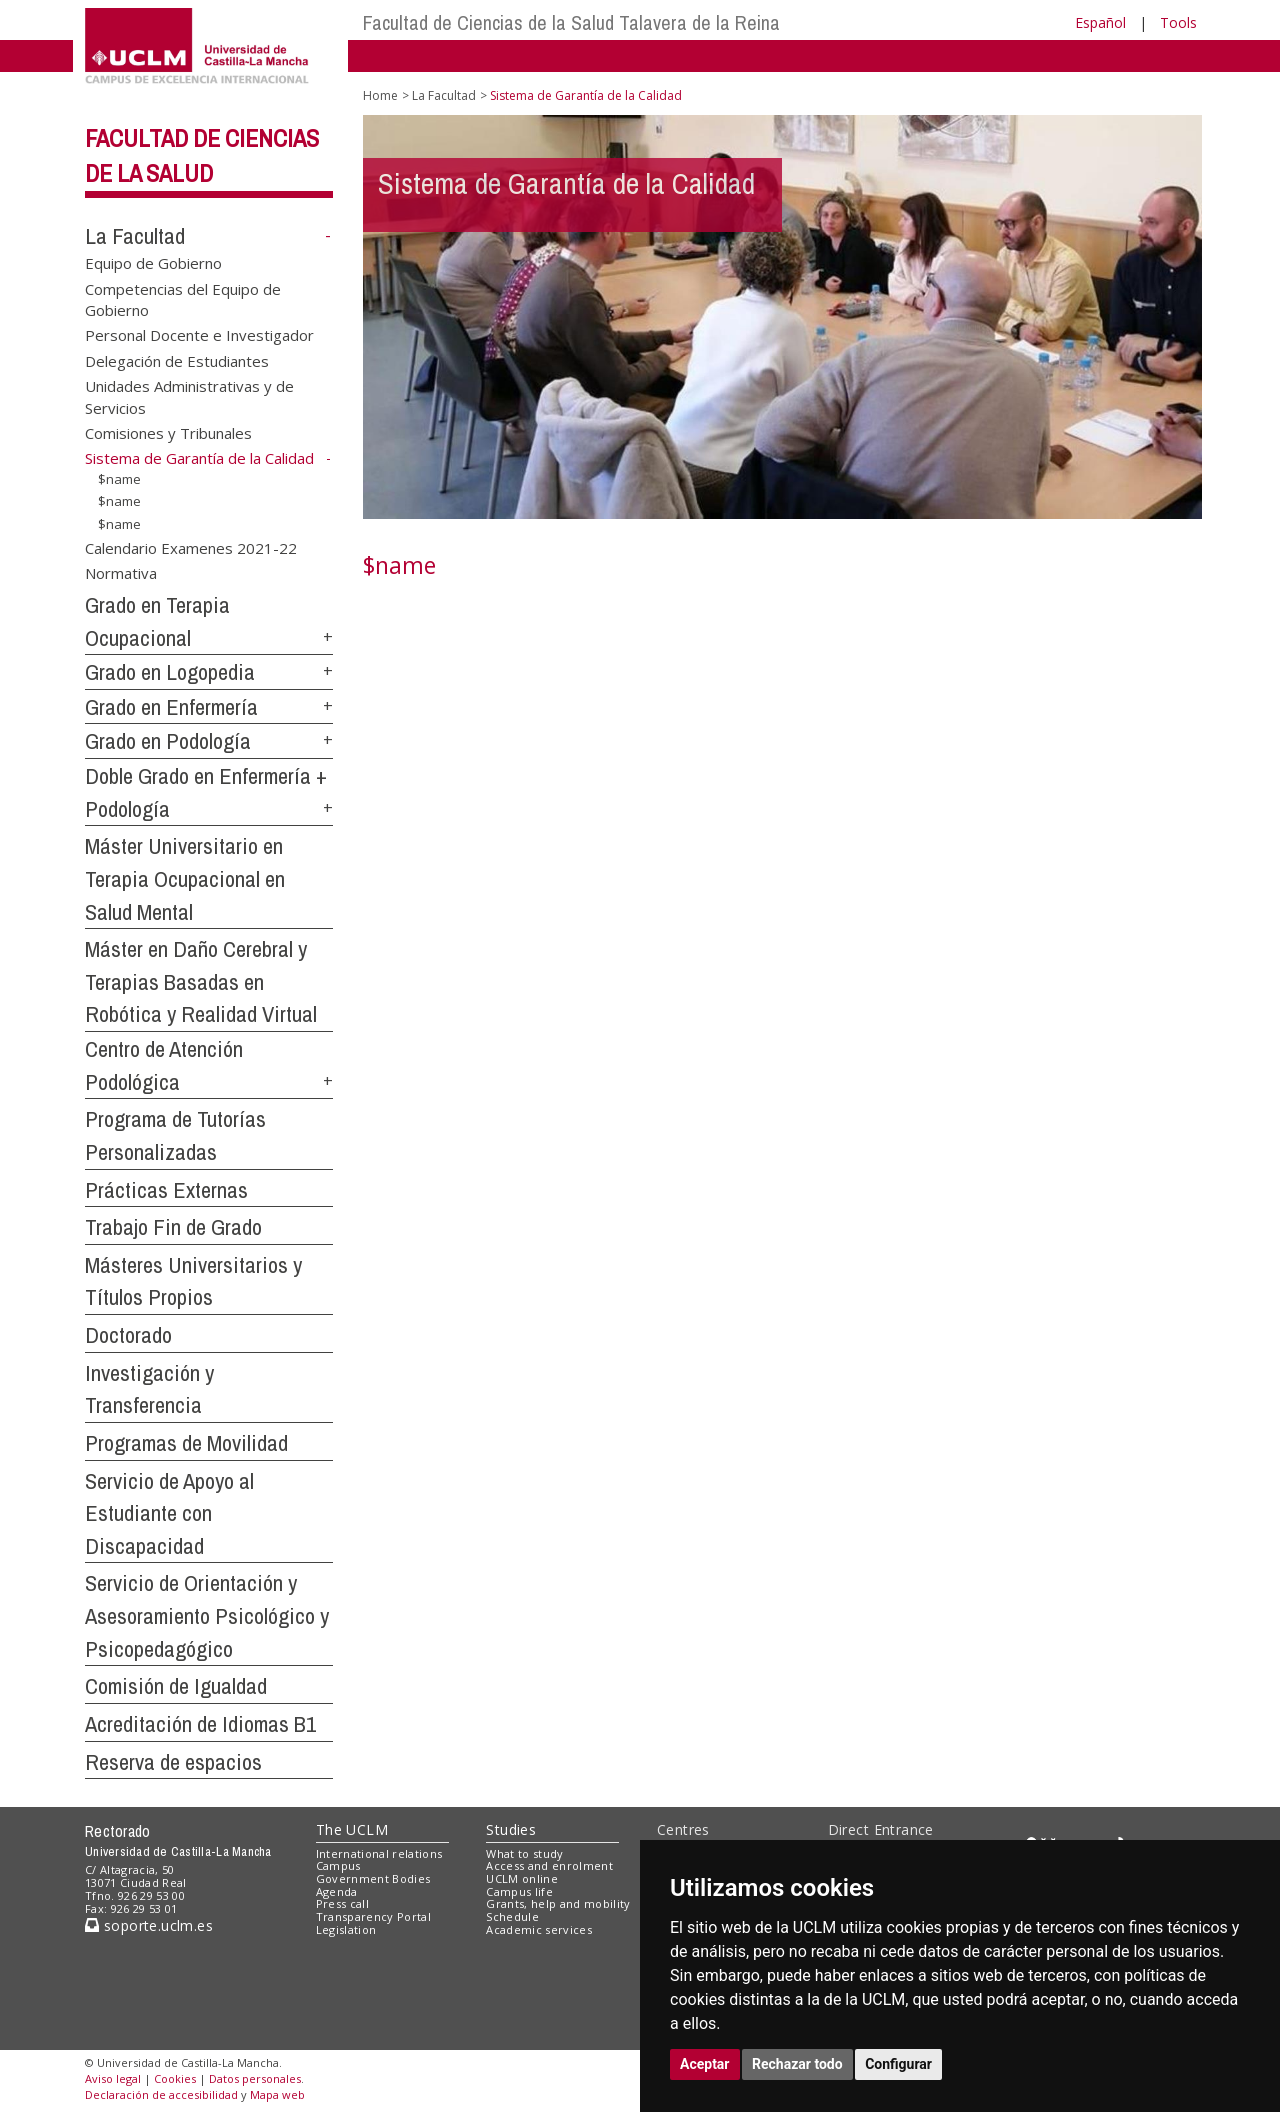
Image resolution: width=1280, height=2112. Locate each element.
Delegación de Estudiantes (177, 360)
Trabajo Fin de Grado (173, 1227)
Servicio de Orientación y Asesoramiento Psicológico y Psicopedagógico (207, 1615)
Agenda (337, 1891)
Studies (511, 1829)
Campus (338, 1865)
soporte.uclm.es (149, 1925)
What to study (524, 1853)
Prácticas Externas (166, 1190)
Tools (1178, 22)
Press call (342, 1903)
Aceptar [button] (705, 2064)
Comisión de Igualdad (176, 1686)
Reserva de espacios (173, 1762)
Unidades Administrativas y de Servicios (189, 396)
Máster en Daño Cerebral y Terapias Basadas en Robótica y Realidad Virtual (201, 981)
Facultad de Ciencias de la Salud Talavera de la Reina (571, 22)
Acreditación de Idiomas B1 (200, 1724)
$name (119, 478)
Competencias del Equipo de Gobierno (183, 298)
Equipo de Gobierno (153, 263)
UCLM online (522, 1878)
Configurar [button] (898, 2064)
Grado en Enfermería (171, 707)
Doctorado (128, 1335)
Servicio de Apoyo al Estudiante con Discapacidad (169, 1513)
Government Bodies (373, 1878)
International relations (379, 1853)
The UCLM (352, 1829)
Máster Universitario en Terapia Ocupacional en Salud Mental (185, 878)
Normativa (121, 573)
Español (1100, 22)
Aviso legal (113, 2078)
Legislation (346, 1929)
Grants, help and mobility (558, 1903)
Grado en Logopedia (170, 672)
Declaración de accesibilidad (161, 2094)
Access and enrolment (549, 1865)
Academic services (539, 1929)
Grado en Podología (168, 741)
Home (380, 95)
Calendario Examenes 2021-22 (191, 547)
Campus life (519, 1891)
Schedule (512, 1916)
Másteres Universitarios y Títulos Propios (193, 1281)
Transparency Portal (373, 1916)
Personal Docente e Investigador (199, 335)
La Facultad (135, 236)
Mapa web (277, 2094)
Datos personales (255, 2078)
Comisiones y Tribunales (168, 433)
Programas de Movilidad (186, 1443)
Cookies (175, 2078)
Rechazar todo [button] (797, 2064)
